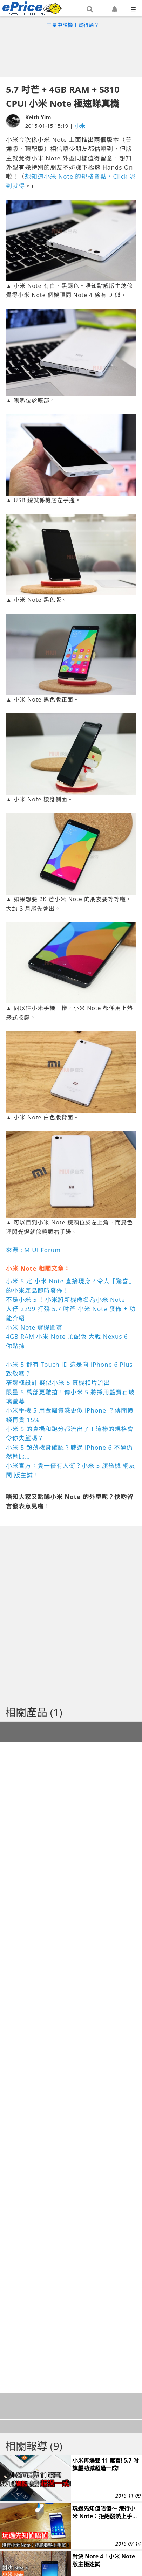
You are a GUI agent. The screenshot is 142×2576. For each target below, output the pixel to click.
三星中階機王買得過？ (73, 24)
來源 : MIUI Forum (33, 1250)
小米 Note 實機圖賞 (34, 1327)
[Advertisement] (71, 51)
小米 (80, 125)
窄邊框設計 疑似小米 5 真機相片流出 (58, 1383)
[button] (90, 9)
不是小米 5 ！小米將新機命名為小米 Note (65, 1300)
